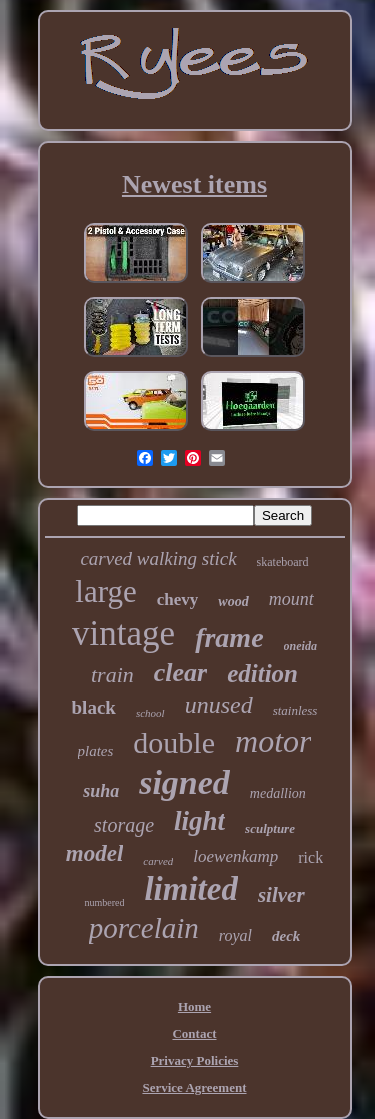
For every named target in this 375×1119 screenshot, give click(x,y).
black (94, 707)
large (105, 591)
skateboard (283, 562)
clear (180, 672)
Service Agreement (194, 1087)
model (95, 853)
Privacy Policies (195, 1060)
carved (158, 861)
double (174, 742)
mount (291, 599)
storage (124, 825)
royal (235, 935)
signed (184, 782)
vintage (123, 633)
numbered (104, 902)
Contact (194, 1033)
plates (96, 751)
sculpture (270, 828)
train (112, 674)
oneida (300, 646)
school (150, 713)
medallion (278, 793)
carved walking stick (158, 558)
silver (281, 895)
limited (191, 889)
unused (219, 705)
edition (262, 673)
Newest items (194, 184)
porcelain (144, 928)
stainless (295, 710)
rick (310, 857)
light (199, 821)
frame (229, 637)
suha (101, 791)
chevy (178, 599)
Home (194, 1006)
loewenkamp (235, 856)
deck (286, 936)
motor (273, 741)
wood (233, 601)
